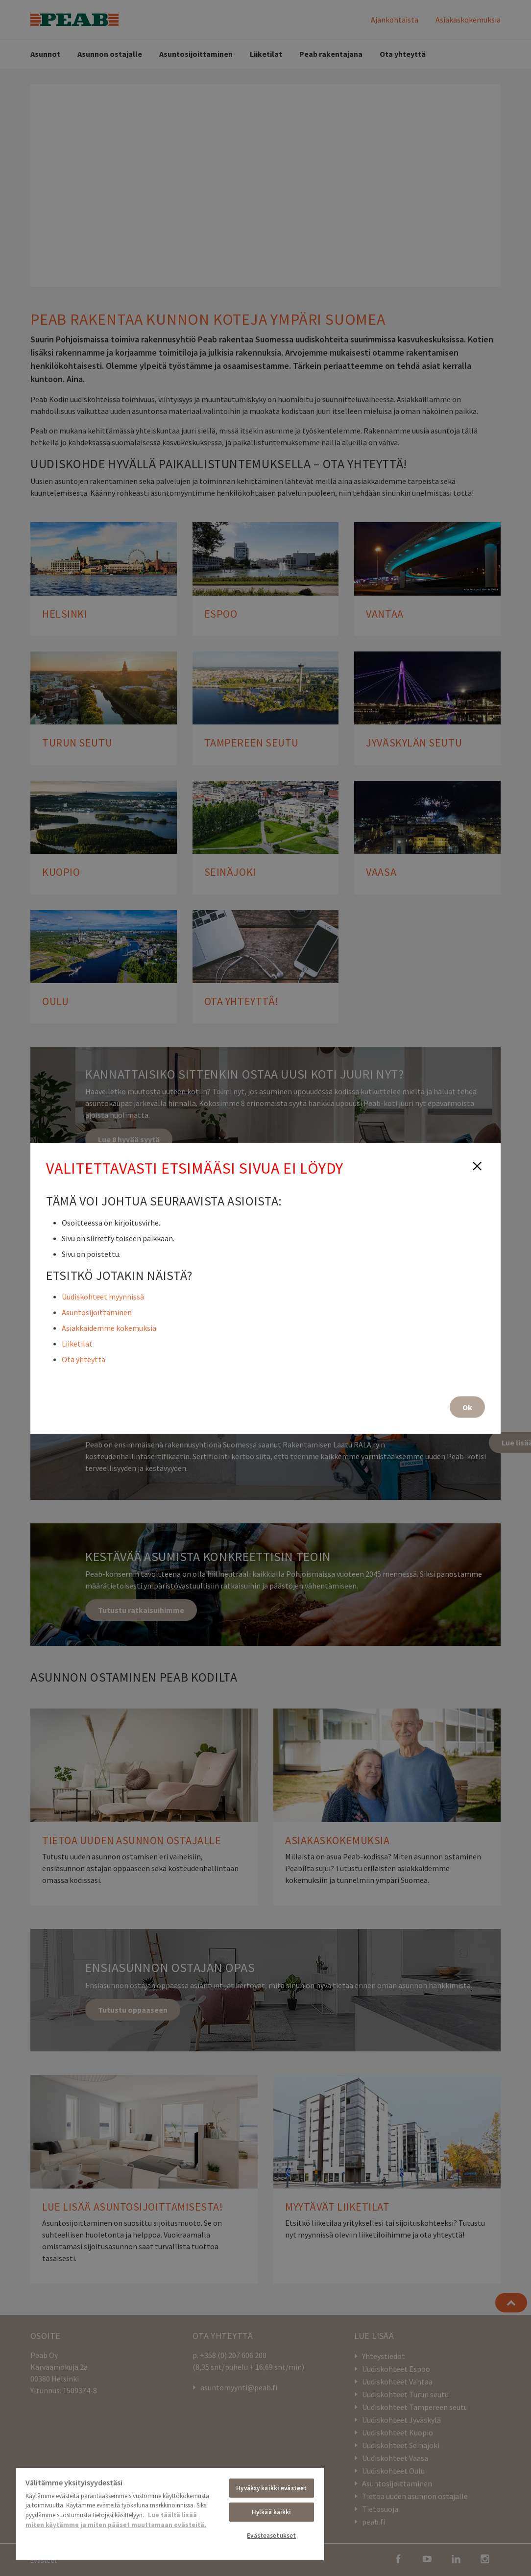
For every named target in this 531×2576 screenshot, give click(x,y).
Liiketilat (77, 1343)
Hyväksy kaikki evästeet (271, 2488)
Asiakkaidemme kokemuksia (109, 1327)
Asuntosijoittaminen (97, 1312)
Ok (467, 1407)
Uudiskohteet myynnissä (103, 1296)
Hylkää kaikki (271, 2512)
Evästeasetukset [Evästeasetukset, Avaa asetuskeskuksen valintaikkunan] (271, 2535)
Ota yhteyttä (83, 1359)
